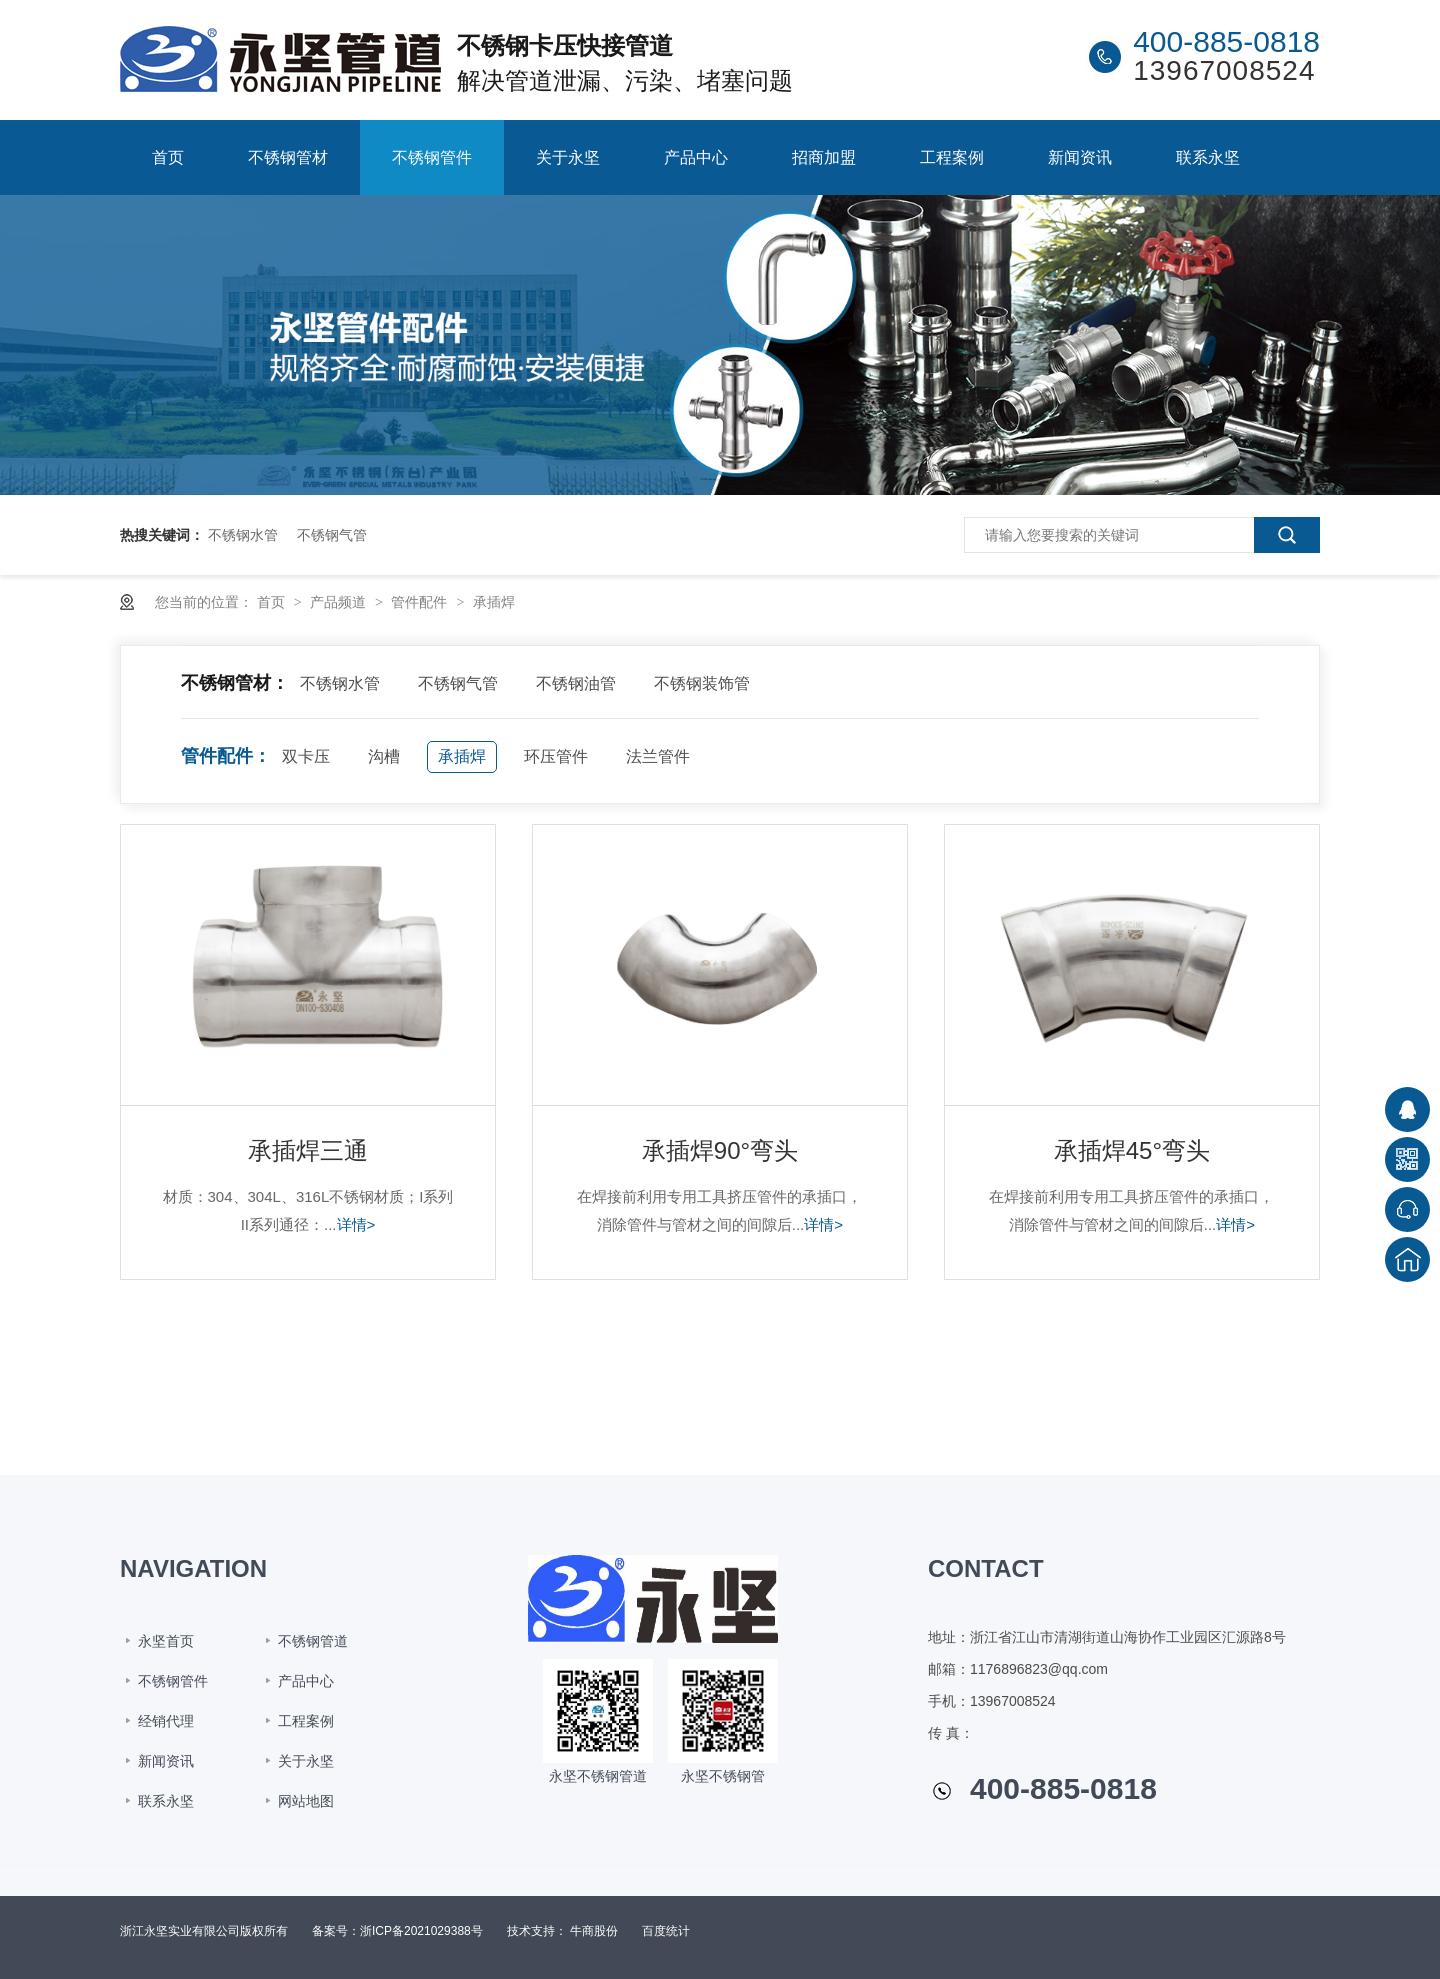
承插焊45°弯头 (1132, 1150)
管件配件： (226, 756)
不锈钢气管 (332, 535)
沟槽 (384, 756)
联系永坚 (1208, 157)
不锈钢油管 (576, 683)
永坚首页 (166, 1641)
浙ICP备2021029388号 (421, 1931)
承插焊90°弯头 (720, 1150)
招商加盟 (824, 157)
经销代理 (166, 1721)
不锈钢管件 (432, 157)
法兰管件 (658, 756)
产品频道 (340, 602)
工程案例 (952, 157)
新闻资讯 (1080, 157)
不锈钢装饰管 (702, 683)
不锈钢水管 (243, 535)
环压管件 (556, 756)
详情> (356, 1224)
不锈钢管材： (235, 683)
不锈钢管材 (288, 157)
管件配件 (421, 602)
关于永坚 (568, 157)
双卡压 (306, 756)
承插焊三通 (308, 1150)
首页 (168, 157)
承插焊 (494, 602)
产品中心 (696, 157)
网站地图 (306, 1801)
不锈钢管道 (313, 1641)
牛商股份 (594, 1931)
